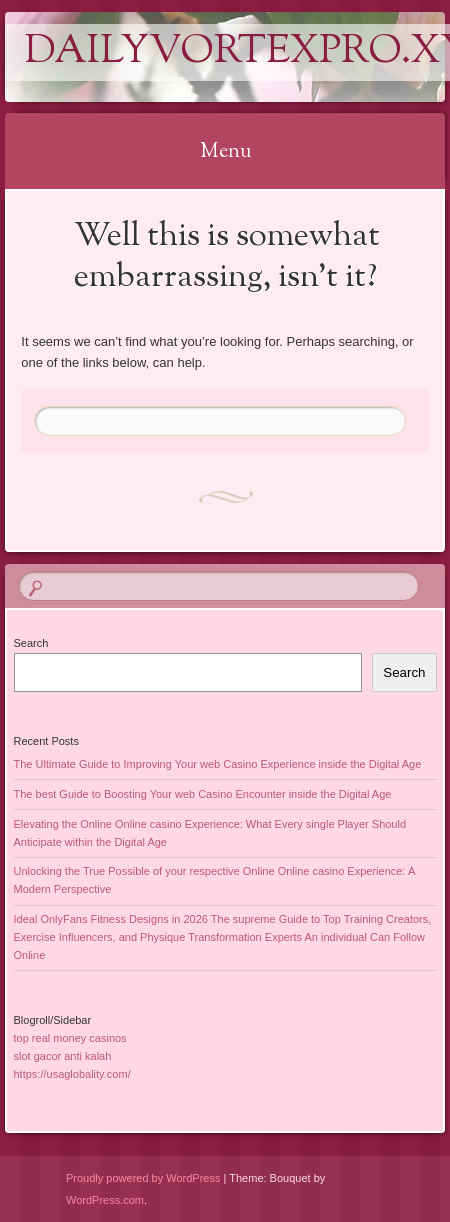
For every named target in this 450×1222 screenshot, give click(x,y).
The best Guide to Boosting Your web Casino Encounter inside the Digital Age (203, 794)
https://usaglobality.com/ (72, 1074)
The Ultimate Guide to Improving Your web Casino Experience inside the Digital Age (218, 764)
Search (31, 643)
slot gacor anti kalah (63, 1056)
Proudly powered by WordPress (143, 1178)
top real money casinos (70, 1038)
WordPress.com (105, 1200)
